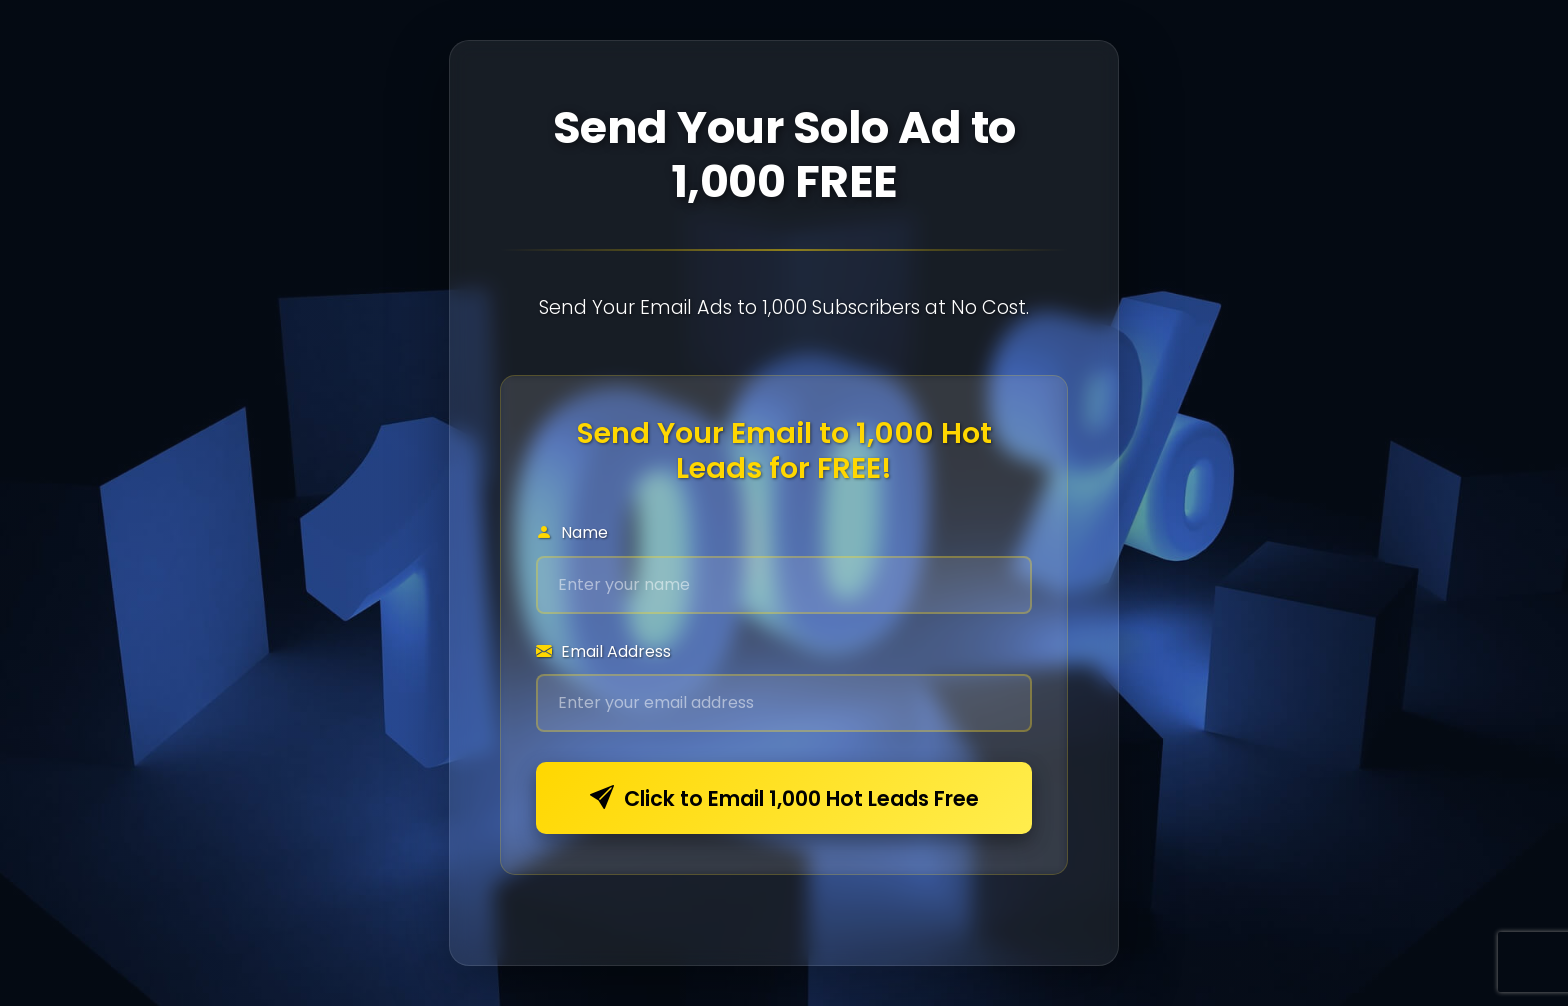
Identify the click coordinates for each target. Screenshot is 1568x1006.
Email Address (603, 651)
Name (572, 532)
